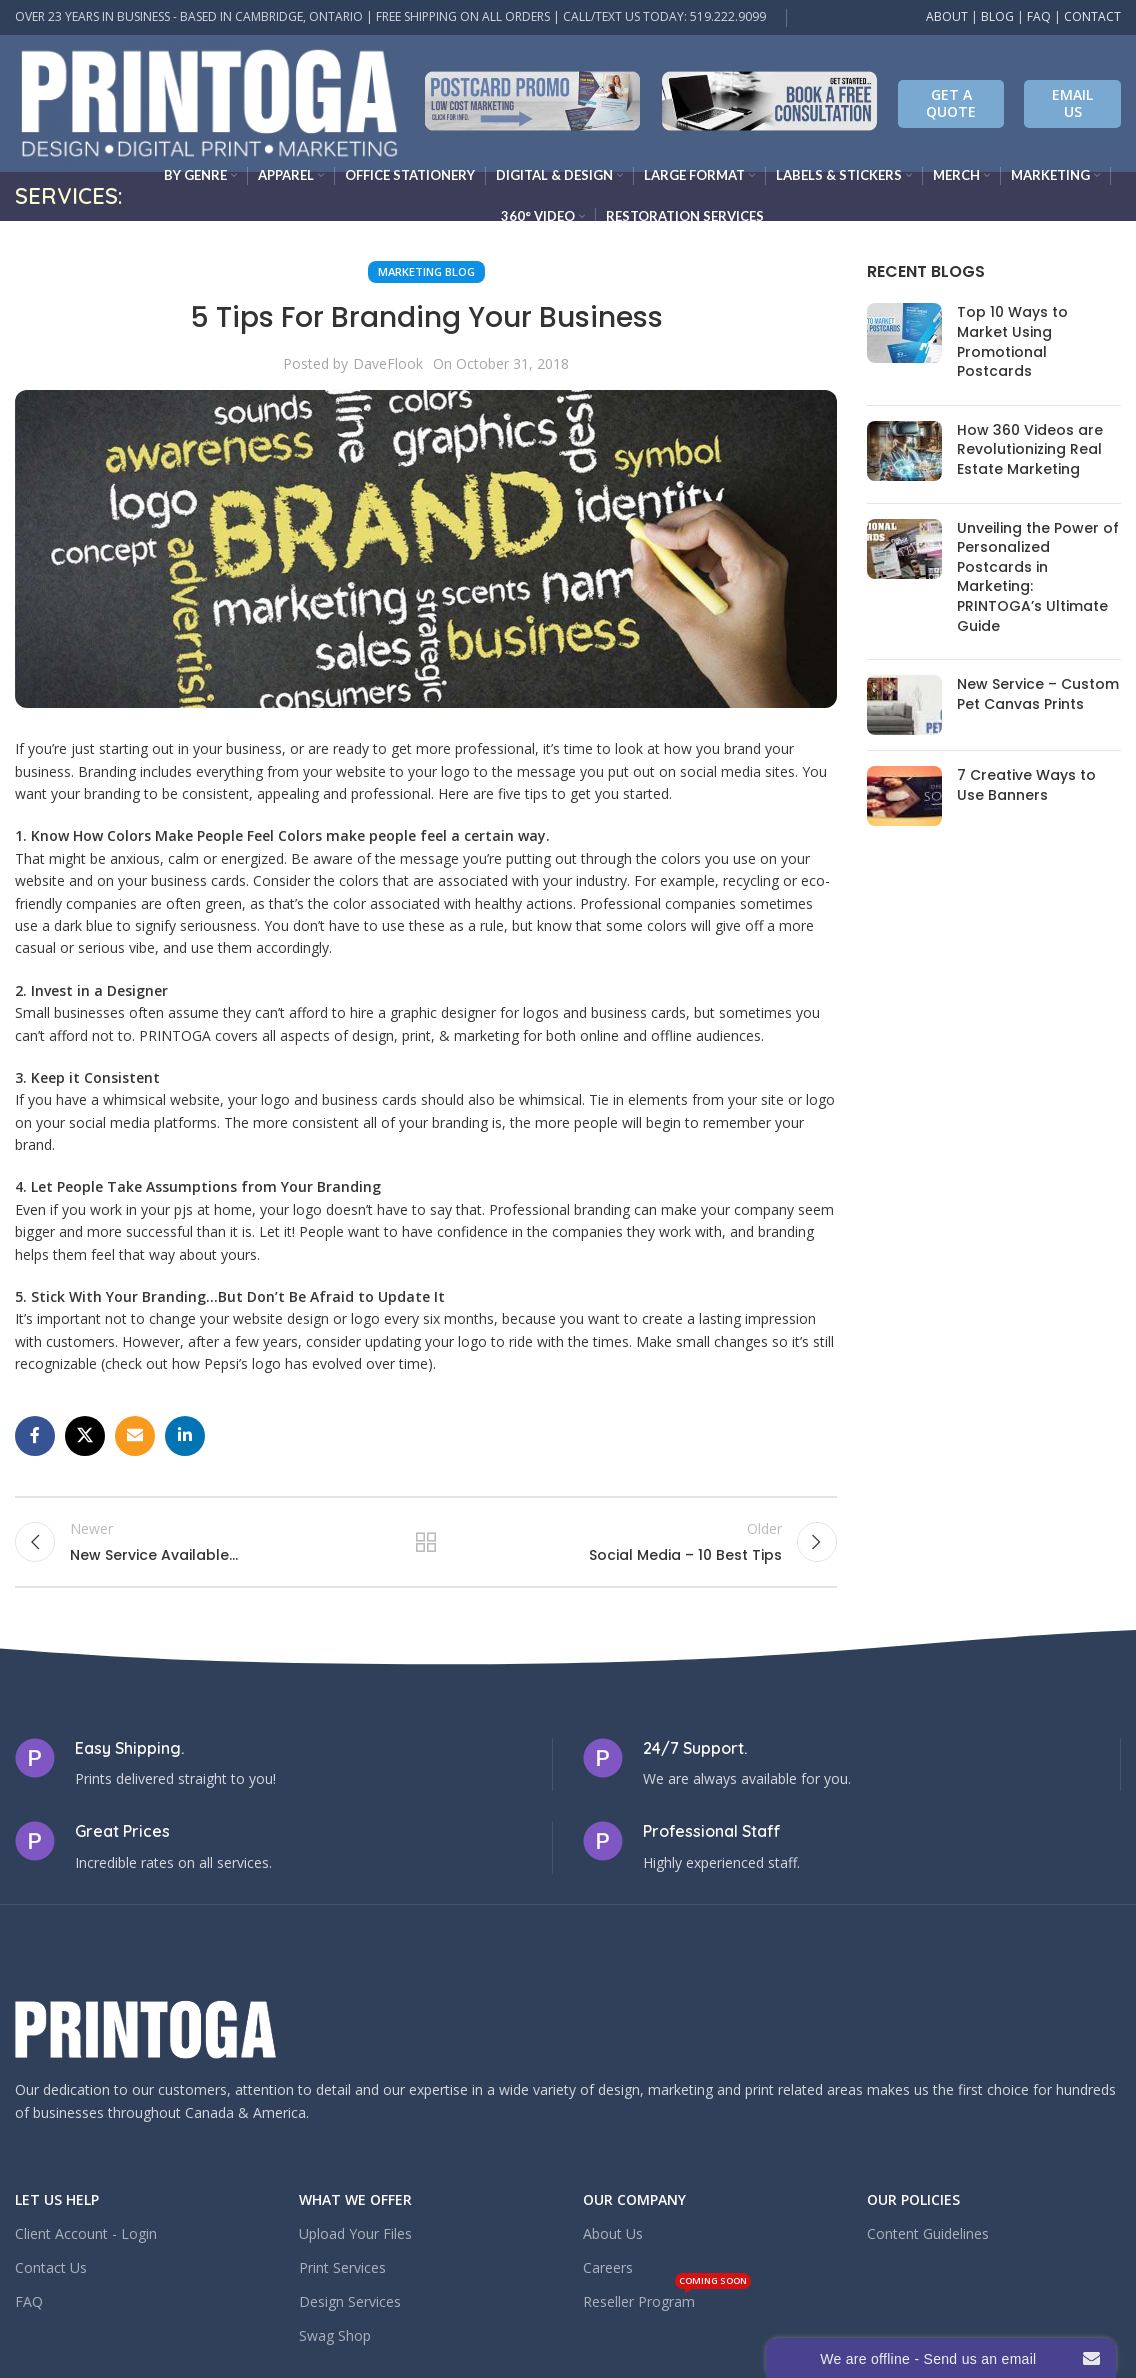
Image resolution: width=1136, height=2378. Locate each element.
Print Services (342, 2276)
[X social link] (85, 1436)
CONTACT (1092, 16)
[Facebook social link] (35, 1436)
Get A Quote (951, 103)
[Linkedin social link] (185, 1436)
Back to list (426, 1546)
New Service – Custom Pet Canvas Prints (1038, 694)
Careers (608, 2276)
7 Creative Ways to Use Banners (1026, 785)
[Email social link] (135, 1436)
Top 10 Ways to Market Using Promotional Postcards (1012, 341)
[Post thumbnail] (904, 346)
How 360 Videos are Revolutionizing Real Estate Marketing (1030, 449)
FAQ (1039, 16)
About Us (613, 2242)
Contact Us (51, 2276)
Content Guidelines (928, 2242)
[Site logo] (209, 101)
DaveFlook (388, 363)
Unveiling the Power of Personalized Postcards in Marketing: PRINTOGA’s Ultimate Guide (1038, 577)
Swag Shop (335, 2344)
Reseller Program (667, 2307)
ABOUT (947, 16)
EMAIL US (1072, 103)
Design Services (350, 2310)
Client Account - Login (86, 2242)
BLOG (997, 16)
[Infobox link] (532, 103)
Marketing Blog (426, 271)
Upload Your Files (355, 2242)
